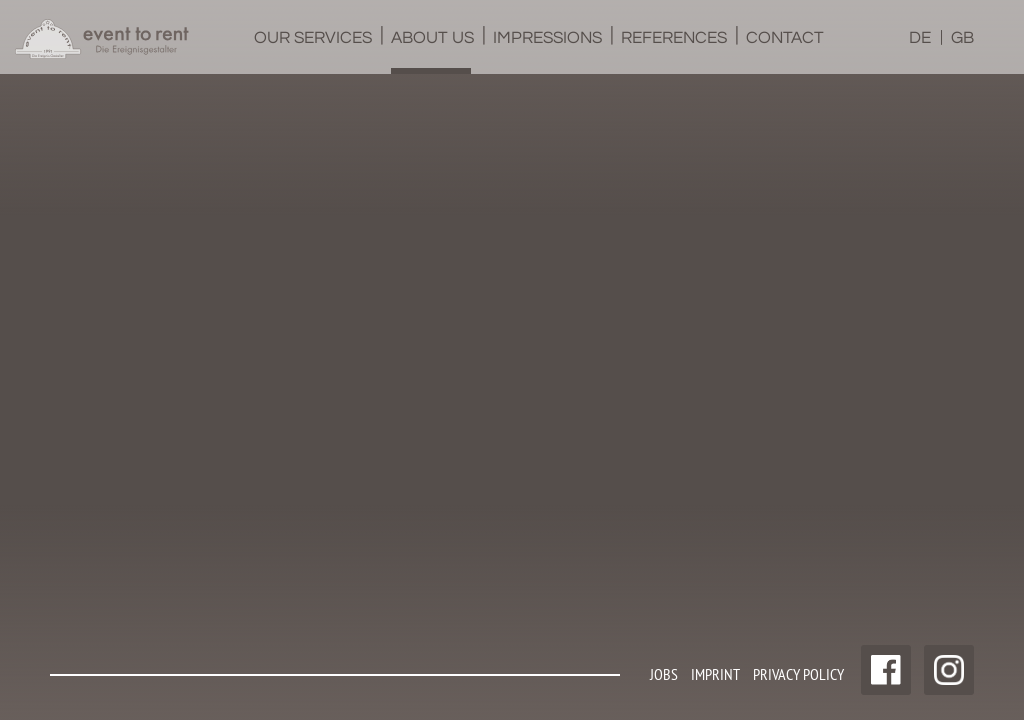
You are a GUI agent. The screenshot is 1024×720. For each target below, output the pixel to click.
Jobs (664, 674)
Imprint (715, 674)
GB (962, 38)
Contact (783, 51)
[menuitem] (311, 37)
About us (432, 51)
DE (920, 38)
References (674, 51)
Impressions (547, 51)
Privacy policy (798, 674)
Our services (313, 51)
